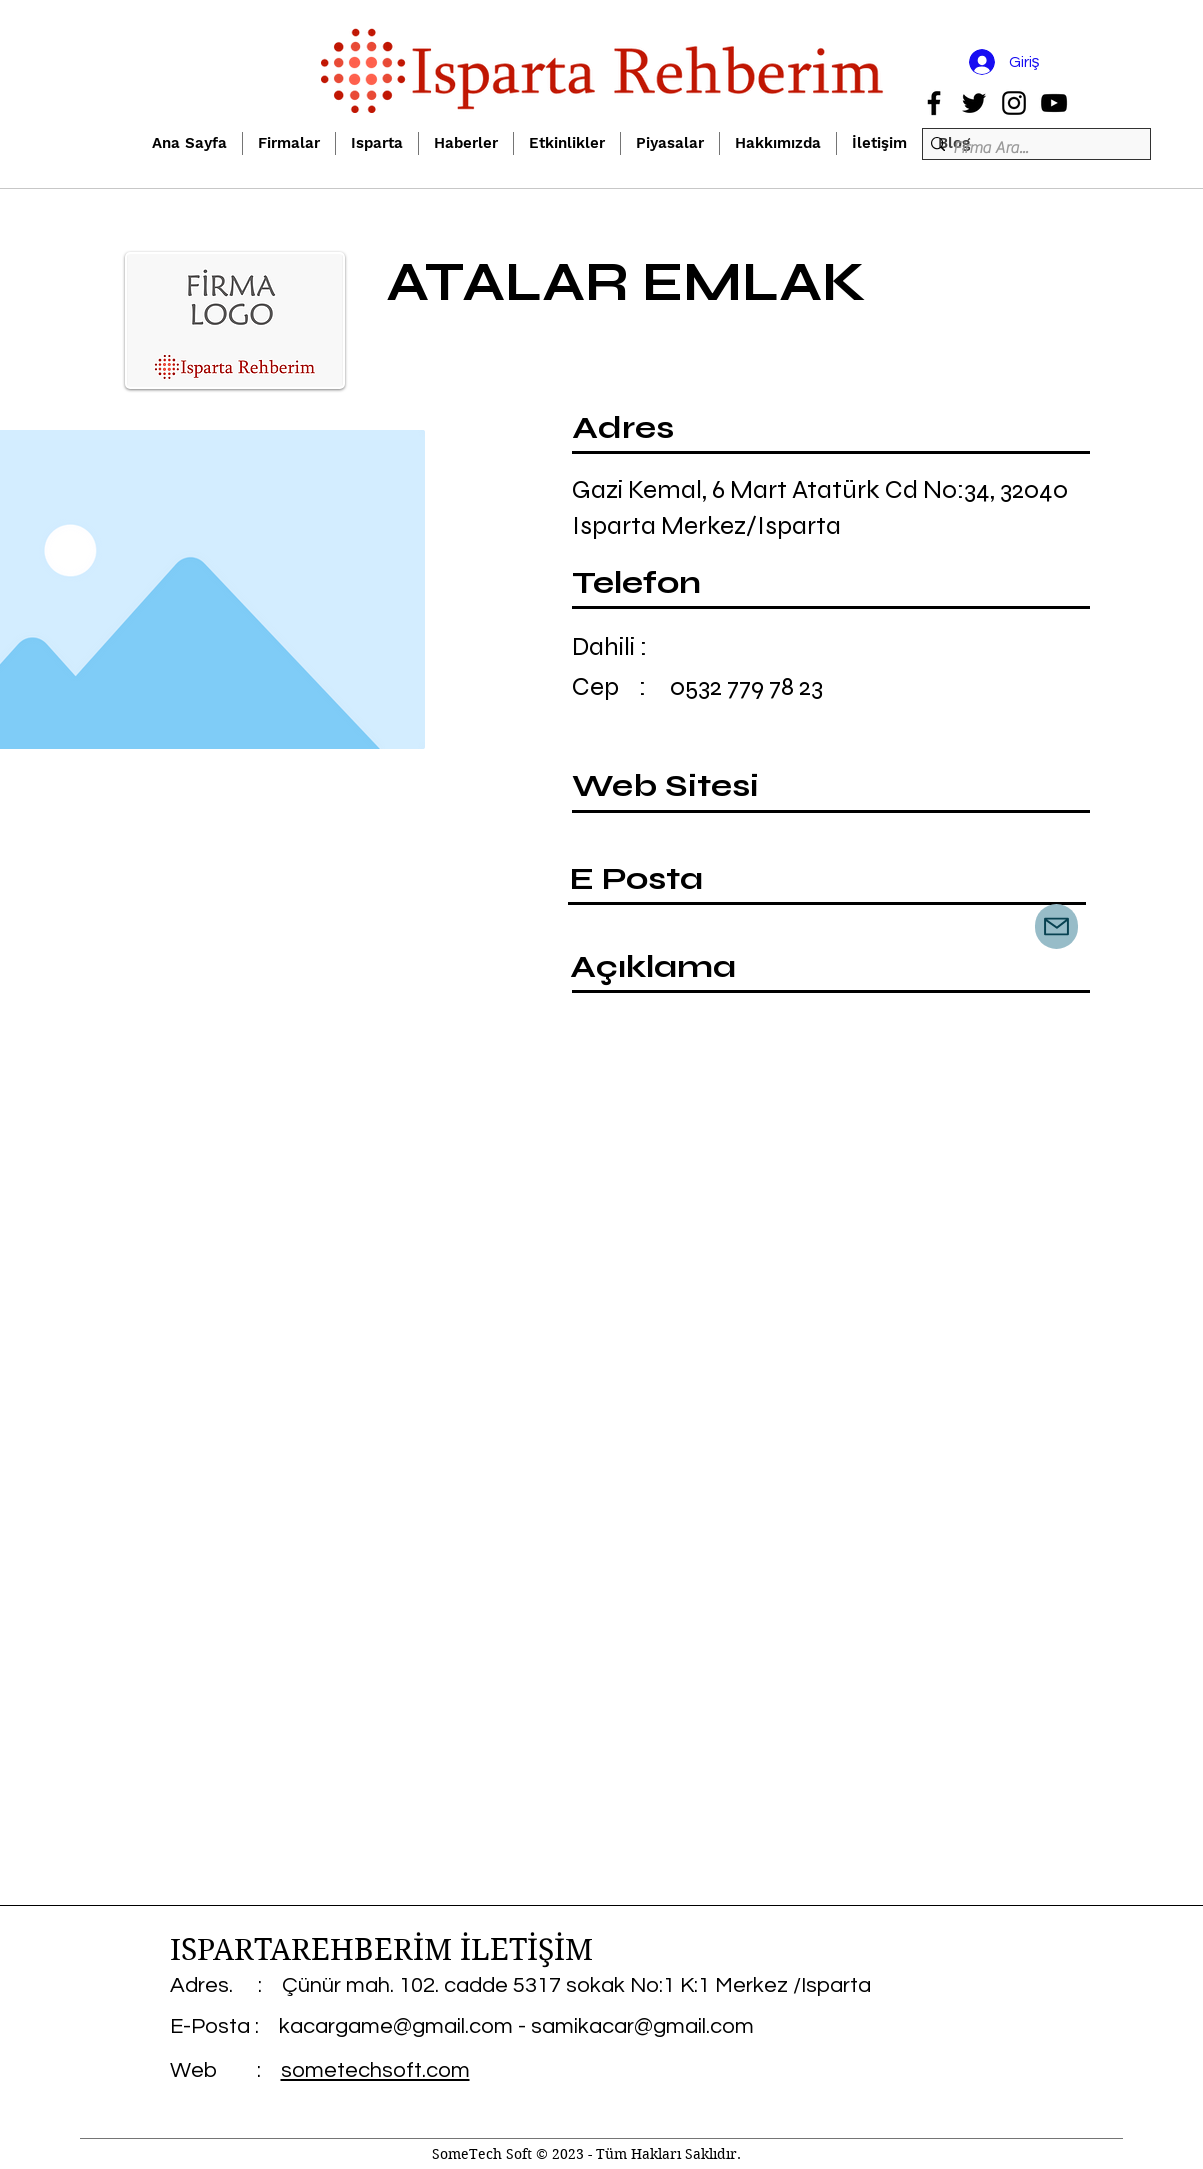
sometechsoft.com (375, 2070)
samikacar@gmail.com (642, 2026)
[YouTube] (1054, 103)
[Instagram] (1014, 103)
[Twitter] (974, 103)
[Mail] (1056, 926)
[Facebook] (934, 103)
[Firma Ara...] (1030, 148)
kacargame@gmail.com (396, 2026)
